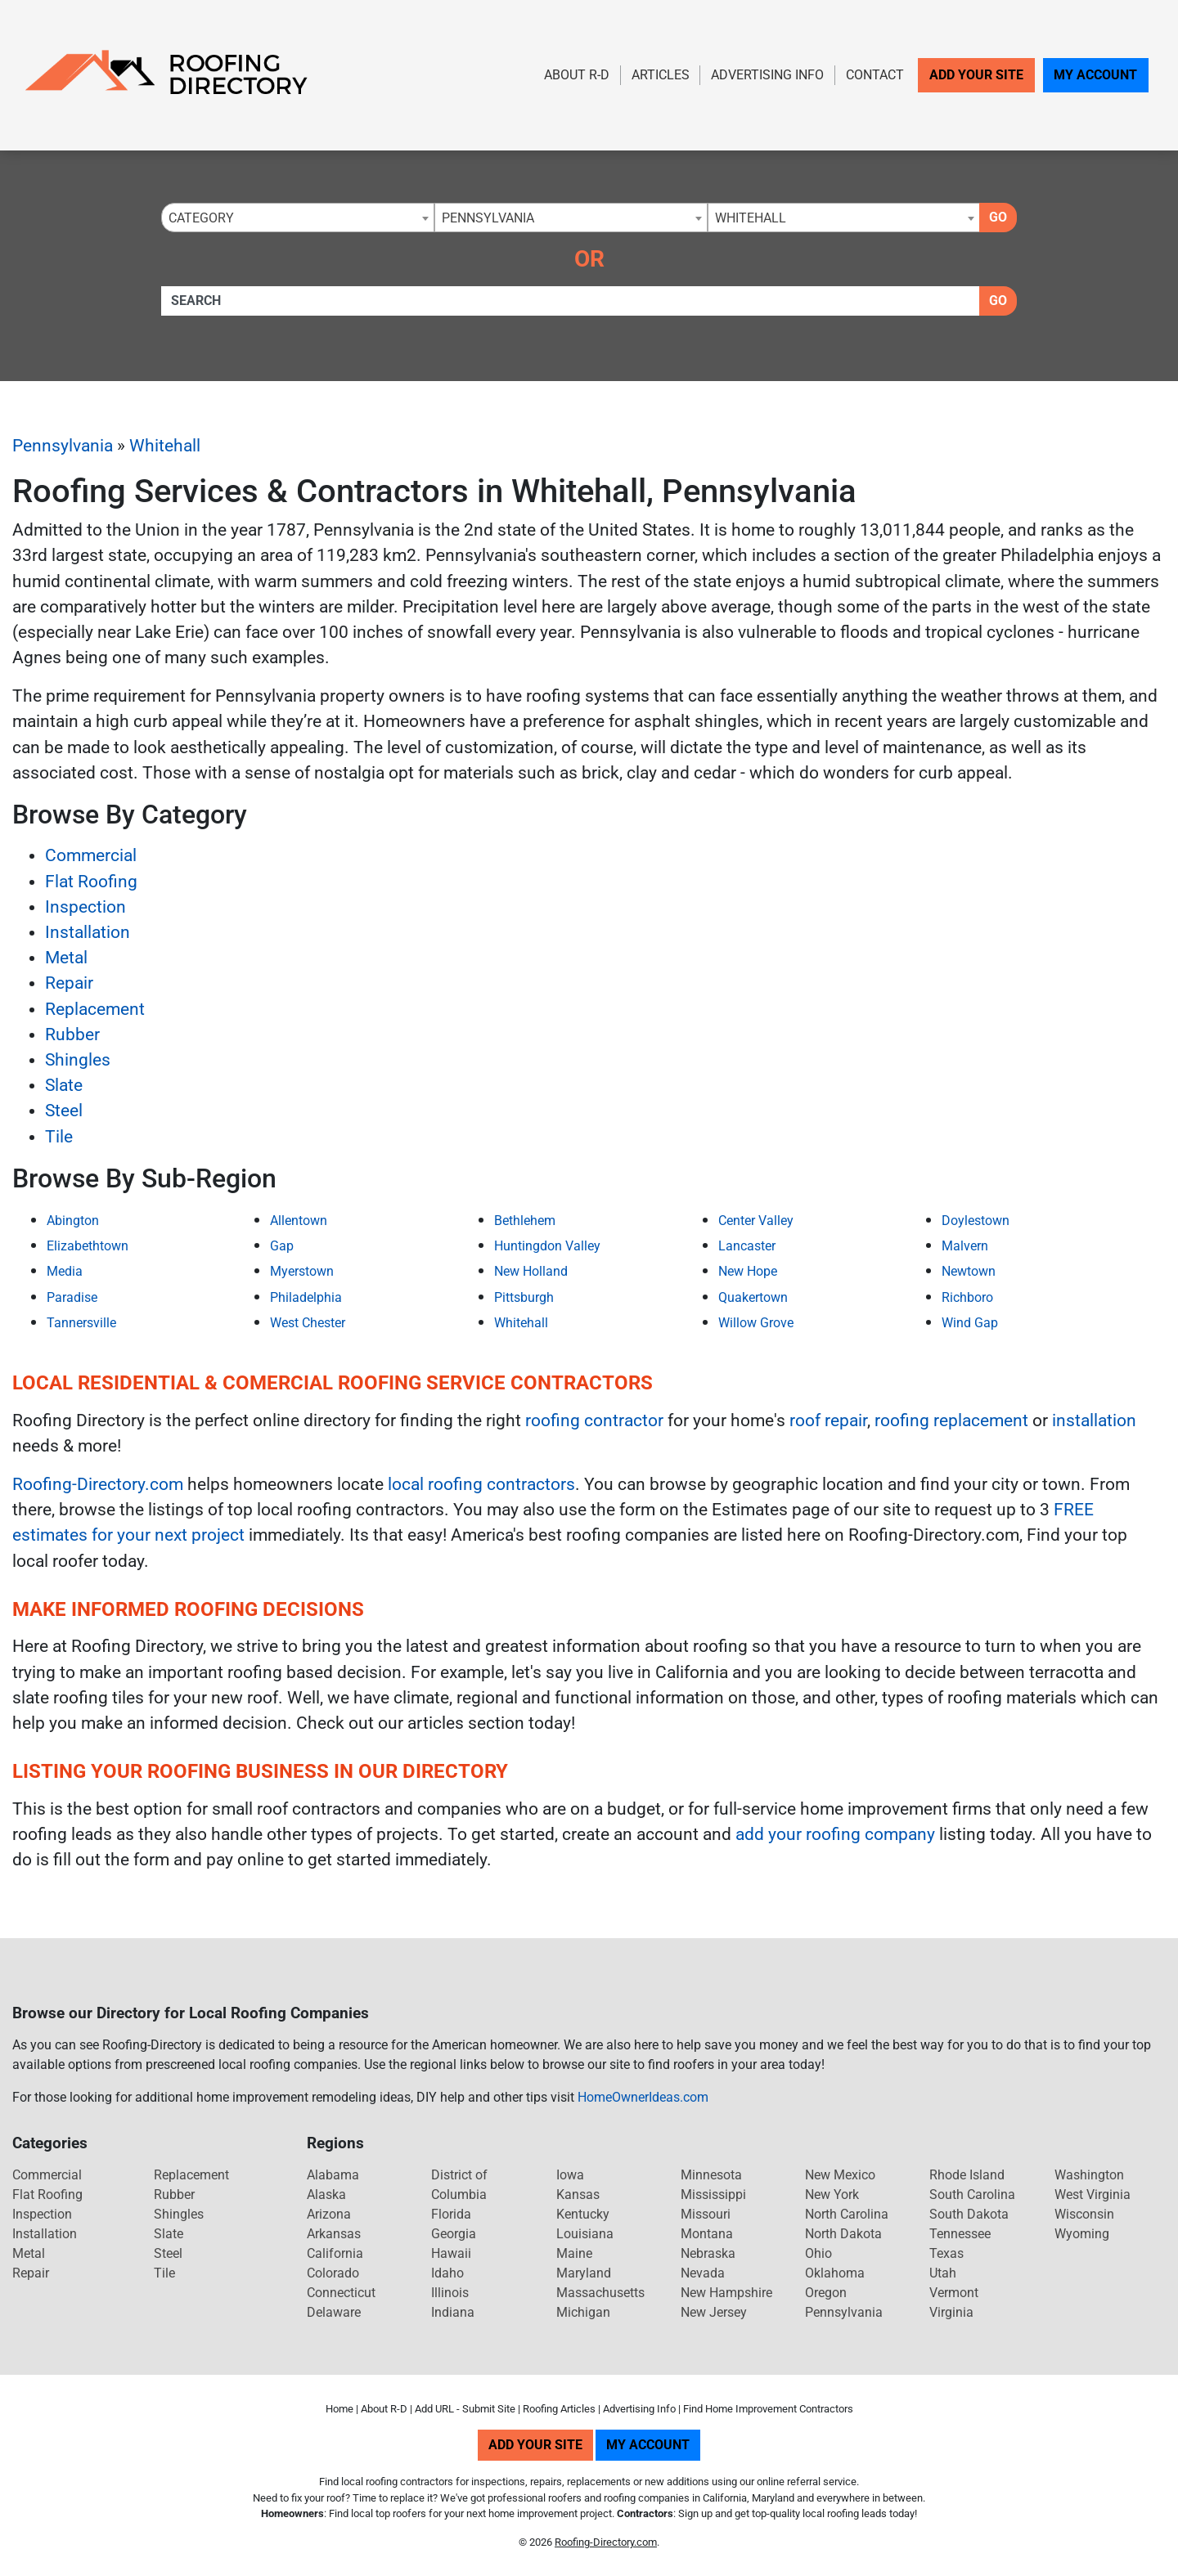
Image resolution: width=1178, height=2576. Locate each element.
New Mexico (840, 2175)
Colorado (333, 2273)
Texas (946, 2253)
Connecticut (341, 2292)
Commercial (91, 855)
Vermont (953, 2292)
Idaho (447, 2273)
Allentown (298, 1220)
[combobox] (297, 217)
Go (998, 217)
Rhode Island (967, 2175)
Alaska (326, 2194)
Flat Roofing (91, 881)
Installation (87, 932)
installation (1094, 1420)
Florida (451, 2214)
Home (339, 2409)
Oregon (826, 2292)
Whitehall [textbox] (750, 218)
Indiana (452, 2312)
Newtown (969, 1271)
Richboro (967, 1297)
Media (65, 1271)
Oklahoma (835, 2273)
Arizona (329, 2214)
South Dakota (969, 2214)
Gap (282, 1246)
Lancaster (747, 1246)
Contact (875, 75)
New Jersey (714, 2312)
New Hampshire (726, 2292)
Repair (69, 983)
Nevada (703, 2273)
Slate (64, 1085)
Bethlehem (524, 1220)
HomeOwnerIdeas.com (643, 2097)
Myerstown (302, 1271)
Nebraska (708, 2253)
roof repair (828, 1420)
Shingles (77, 1060)
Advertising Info (767, 75)
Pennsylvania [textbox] (488, 218)
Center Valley (756, 1220)
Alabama (333, 2175)
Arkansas (334, 2234)
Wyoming (1081, 2234)
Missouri (706, 2214)
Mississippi (713, 2194)
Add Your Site (976, 75)
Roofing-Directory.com (97, 1484)
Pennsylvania (62, 446)
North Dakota (843, 2234)
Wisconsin (1084, 2214)
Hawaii (451, 2253)
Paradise (72, 1297)
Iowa (570, 2175)
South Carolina (972, 2194)
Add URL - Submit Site (465, 2409)
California (335, 2253)
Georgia (453, 2234)
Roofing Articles (559, 2409)
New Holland (531, 1271)
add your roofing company (835, 1834)
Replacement (95, 1009)
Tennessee (960, 2234)
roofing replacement (951, 1420)
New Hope (747, 1271)
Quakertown (753, 1297)
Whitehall (164, 446)
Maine (574, 2253)
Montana (707, 2234)
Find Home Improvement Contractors (768, 2409)
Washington (1089, 2175)
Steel (64, 1110)
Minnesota (711, 2175)
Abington (73, 1220)
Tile (59, 1137)
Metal (66, 957)
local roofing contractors (481, 1484)
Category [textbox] (201, 218)
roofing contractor (594, 1420)
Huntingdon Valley (547, 1246)
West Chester (307, 1323)
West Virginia (1092, 2194)
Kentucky (582, 2214)
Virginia (951, 2312)
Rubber (72, 1034)
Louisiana (585, 2234)
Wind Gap (970, 1323)
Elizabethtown (87, 1246)
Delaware (334, 2312)
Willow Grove (756, 1323)
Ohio (818, 2253)
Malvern (965, 1246)
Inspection (85, 907)
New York (832, 2194)
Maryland (583, 2273)
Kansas (578, 2194)
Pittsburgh (524, 1297)
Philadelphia (306, 1297)
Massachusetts (600, 2292)
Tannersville (81, 1323)
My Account (1095, 75)
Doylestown (975, 1220)
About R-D (576, 75)
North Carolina (846, 2214)
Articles (661, 75)
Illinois (450, 2292)
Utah (942, 2273)
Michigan (583, 2312)
